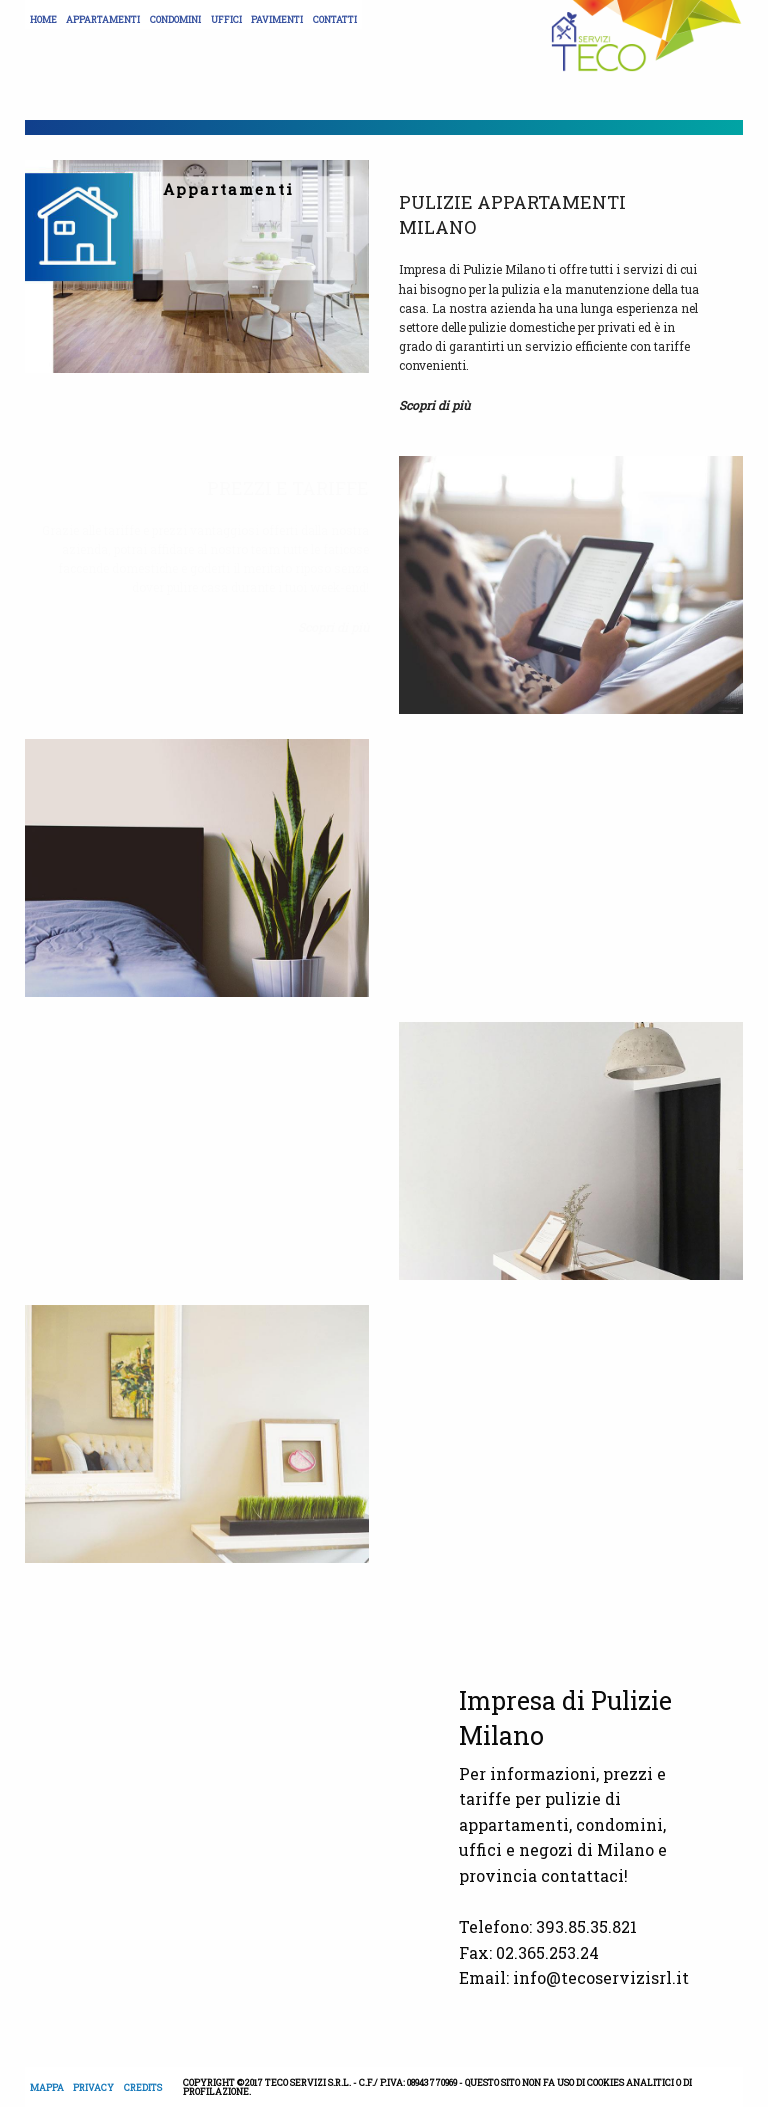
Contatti (335, 19)
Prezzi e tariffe (288, 488)
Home (43, 19)
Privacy (93, 2087)
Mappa (47, 2087)
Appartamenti (103, 19)
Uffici (226, 19)
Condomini (175, 19)
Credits (143, 2087)
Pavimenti (277, 19)
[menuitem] (43, 14)
